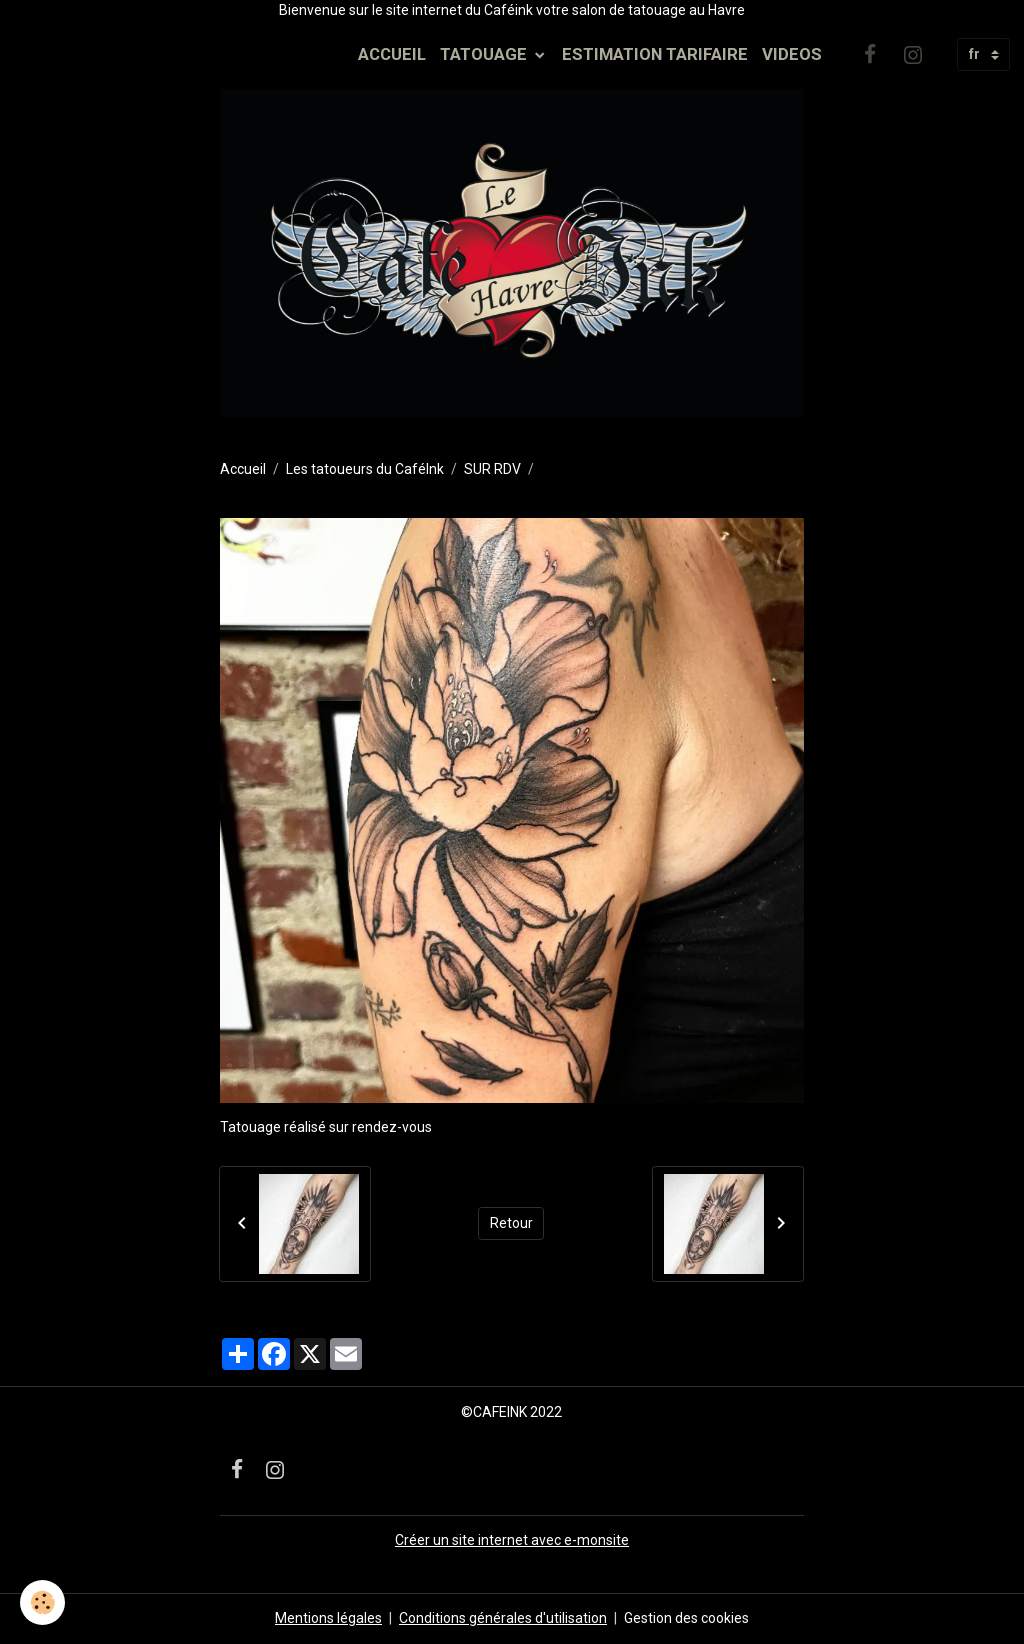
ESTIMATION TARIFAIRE (655, 54)
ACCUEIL (392, 54)
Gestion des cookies (686, 1618)
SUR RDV (492, 469)
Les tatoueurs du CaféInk (365, 469)
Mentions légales (328, 1618)
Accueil (243, 469)
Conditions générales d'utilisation (503, 1618)
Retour (511, 1223)
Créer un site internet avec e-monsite (512, 1540)
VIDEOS (792, 54)
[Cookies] (42, 1602)
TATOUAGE (485, 54)
